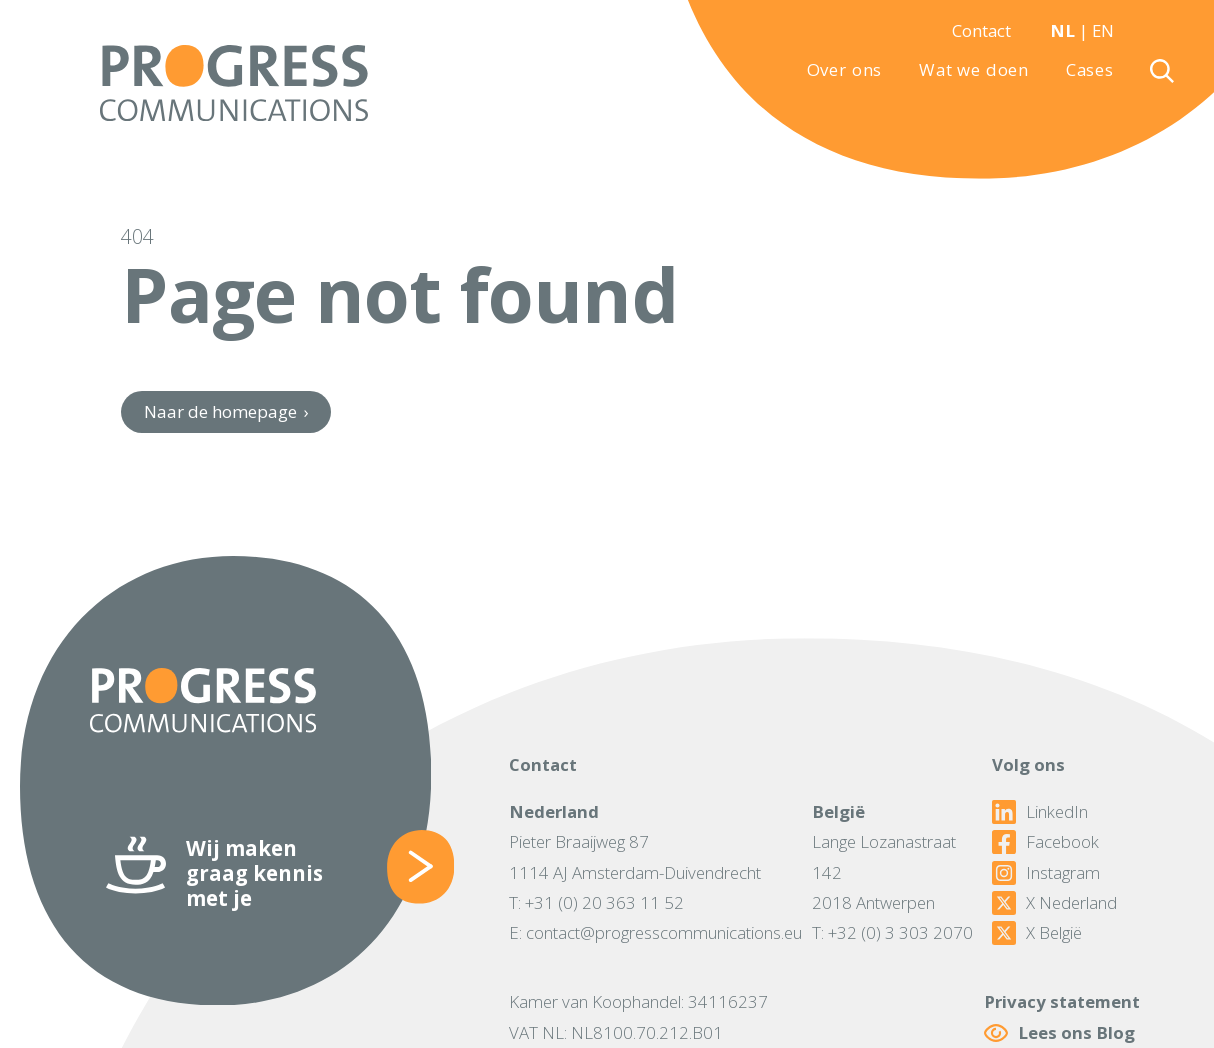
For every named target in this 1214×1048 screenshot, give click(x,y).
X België (1037, 933)
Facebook (1045, 842)
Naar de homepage (226, 411)
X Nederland (1054, 903)
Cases (1090, 70)
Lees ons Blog (1059, 1032)
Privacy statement (1062, 1001)
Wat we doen (974, 70)
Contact (981, 30)
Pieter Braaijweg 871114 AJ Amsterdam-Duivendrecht (635, 856)
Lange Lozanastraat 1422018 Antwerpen (884, 872)
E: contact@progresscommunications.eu (655, 932)
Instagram (1046, 873)
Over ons (845, 70)
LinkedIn (1040, 812)
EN (1103, 30)
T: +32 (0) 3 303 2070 (892, 932)
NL (1062, 30)
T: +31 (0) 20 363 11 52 (596, 902)
